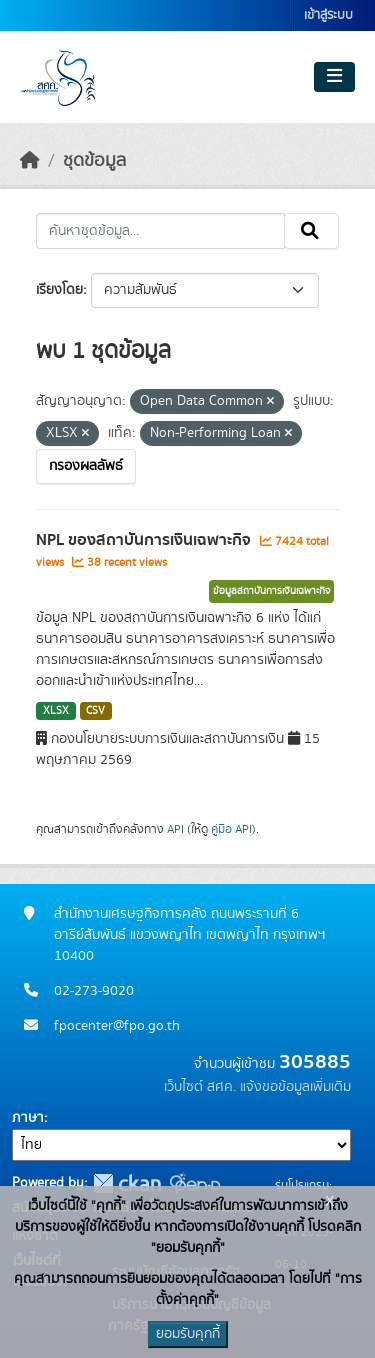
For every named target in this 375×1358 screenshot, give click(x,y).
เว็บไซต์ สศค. (200, 1087)
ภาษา (28, 1118)
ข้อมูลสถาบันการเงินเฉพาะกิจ (271, 591)
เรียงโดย (59, 290)
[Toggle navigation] (334, 77)
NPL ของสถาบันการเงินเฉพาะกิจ (145, 540)
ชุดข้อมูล (94, 161)
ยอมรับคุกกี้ (188, 1334)
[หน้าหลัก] (30, 161)
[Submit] (311, 231)
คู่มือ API (231, 829)
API (175, 829)
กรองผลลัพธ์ (86, 466)
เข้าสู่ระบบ (328, 15)
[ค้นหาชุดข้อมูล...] (160, 231)
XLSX (56, 711)
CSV (95, 711)
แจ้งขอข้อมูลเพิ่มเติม (295, 1087)
